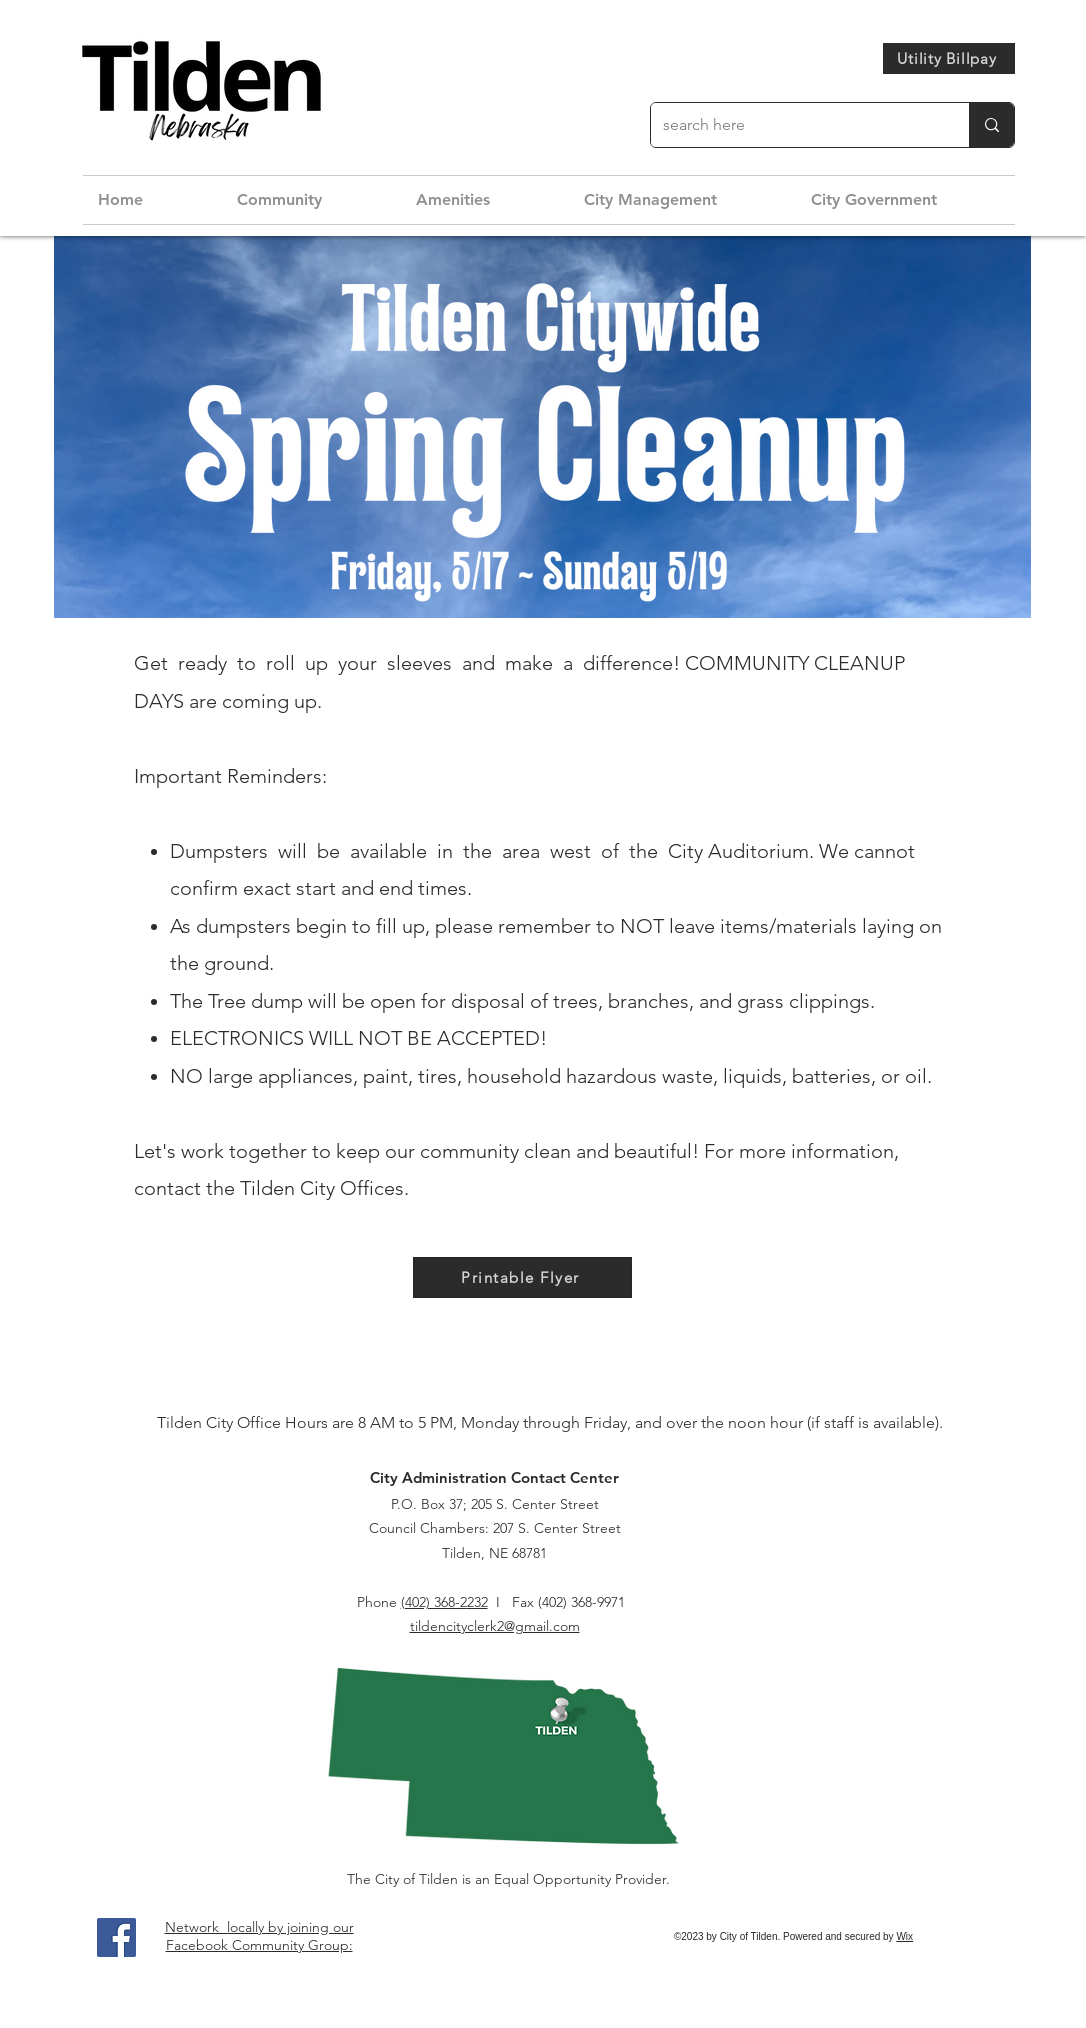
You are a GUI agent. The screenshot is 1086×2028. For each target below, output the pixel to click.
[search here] (795, 125)
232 (477, 1602)
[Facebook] (116, 1937)
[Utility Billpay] (949, 58)
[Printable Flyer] (522, 1277)
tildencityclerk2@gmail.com (495, 1626)
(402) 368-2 (434, 1602)
